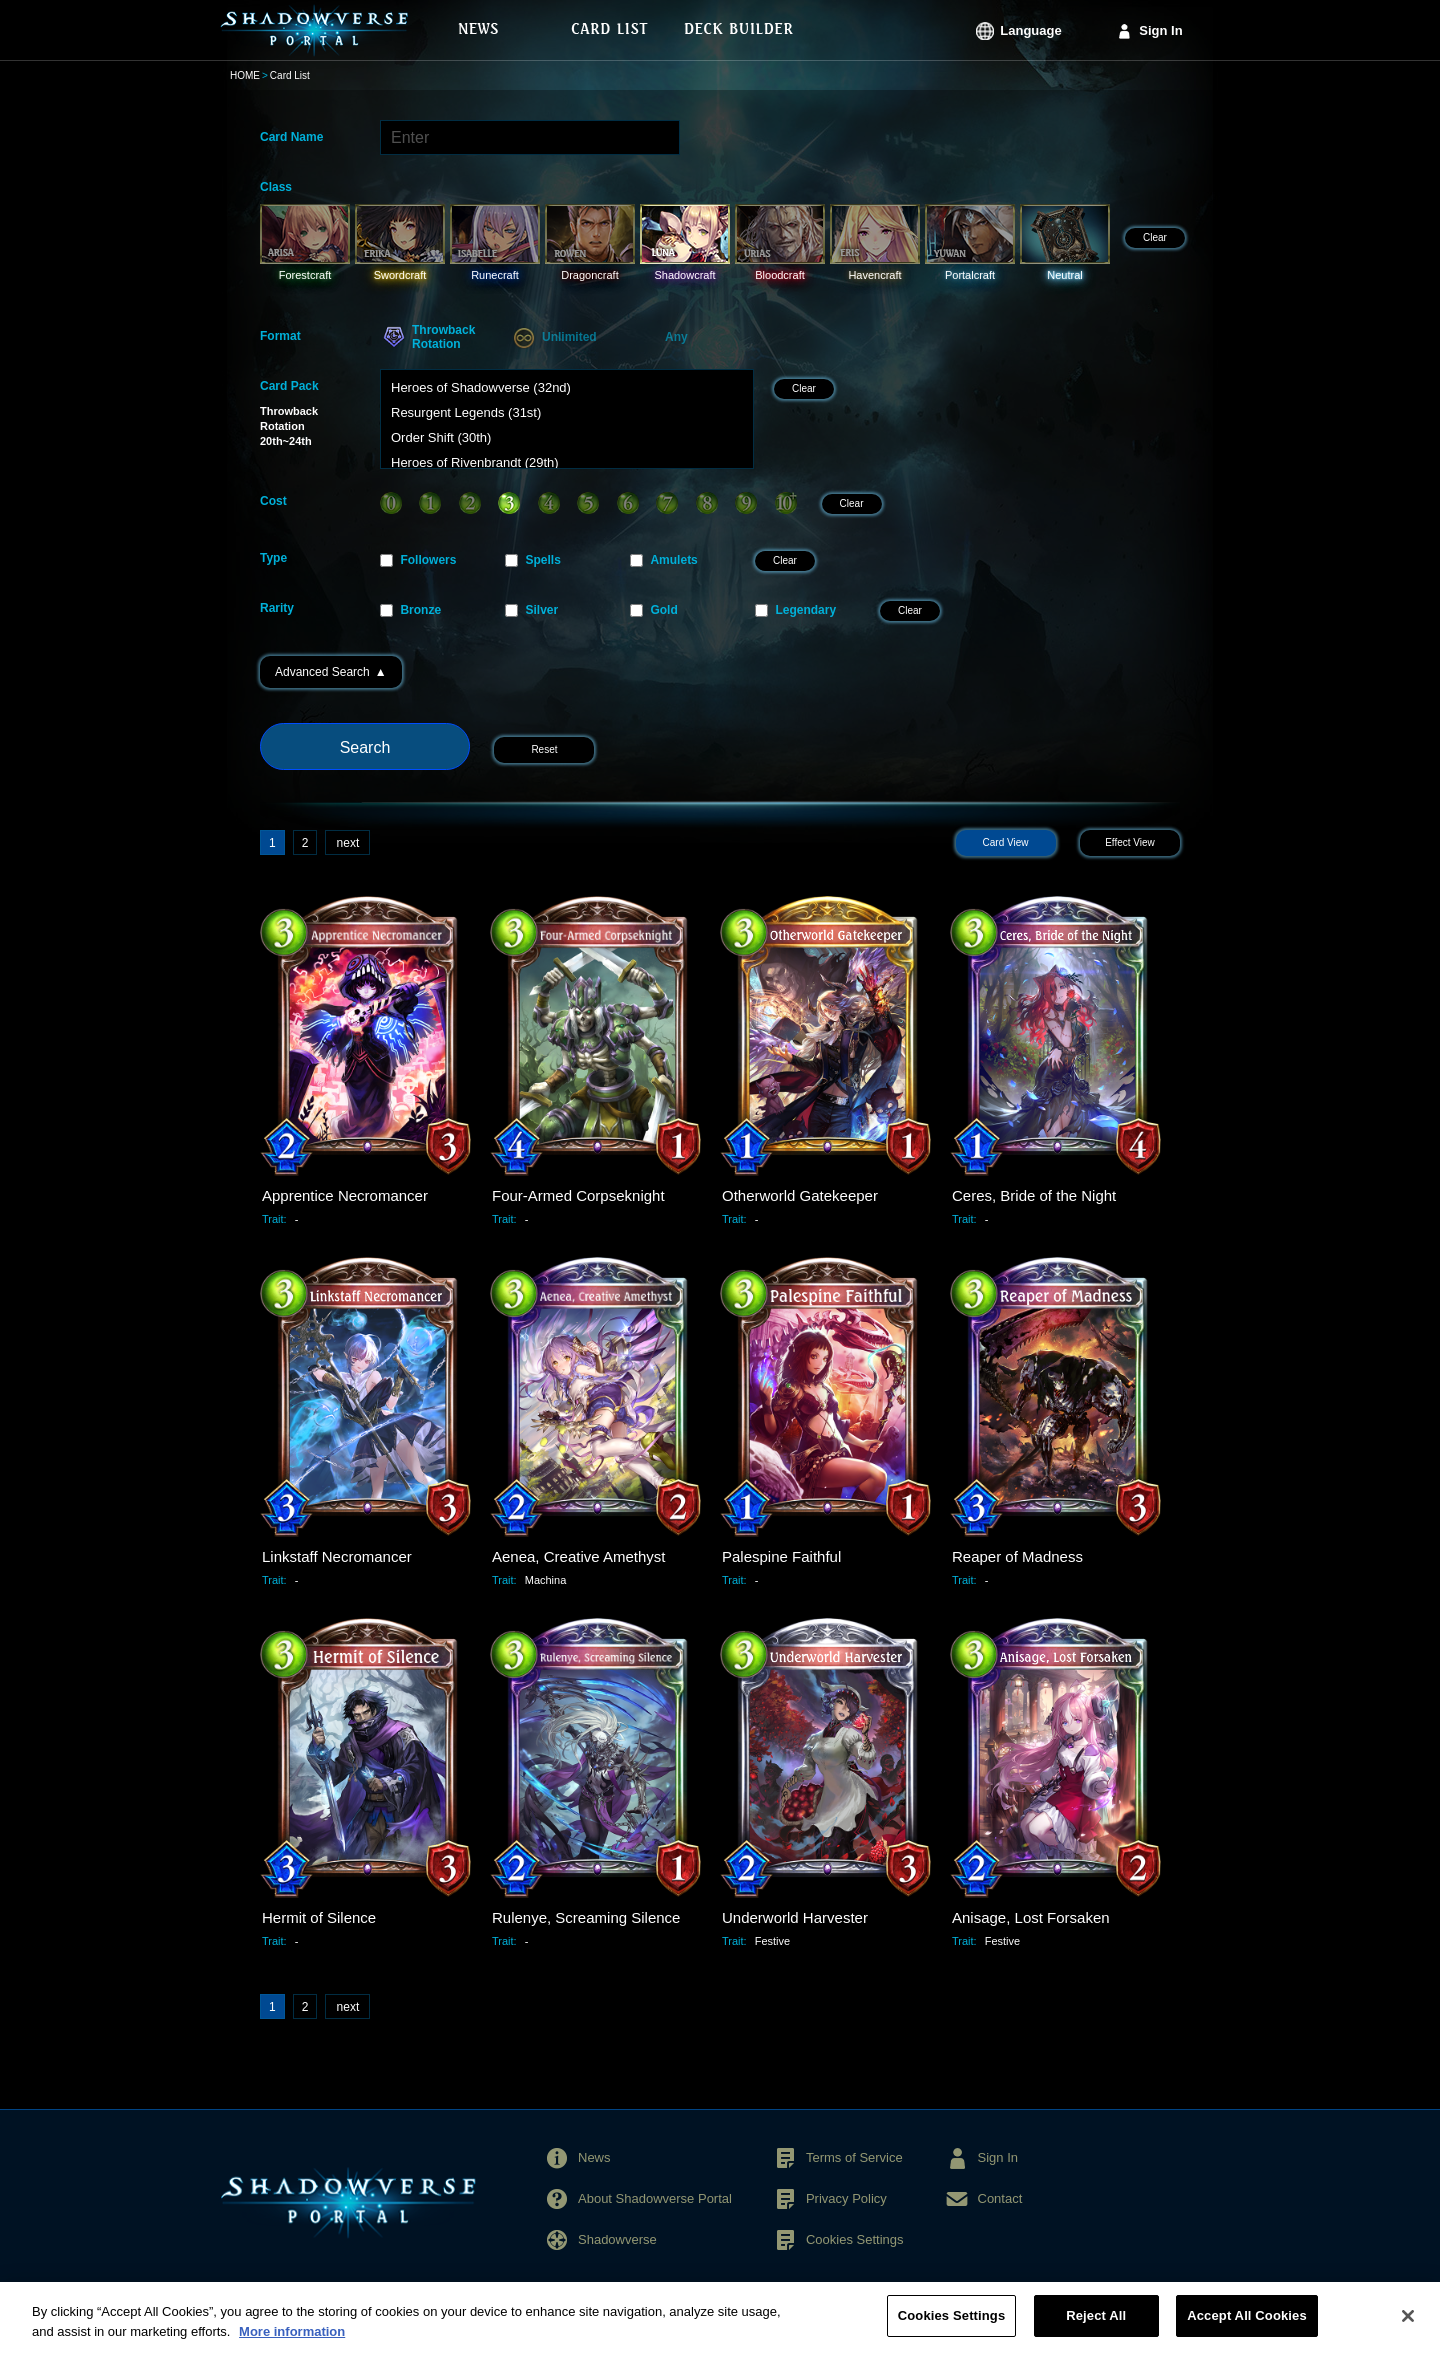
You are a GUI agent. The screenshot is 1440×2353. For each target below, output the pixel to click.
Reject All (1096, 2326)
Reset (544, 749)
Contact (1000, 2198)
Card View (1006, 842)
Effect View (1130, 842)
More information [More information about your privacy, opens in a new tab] (292, 2341)
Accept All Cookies (1247, 2326)
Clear (1155, 237)
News (594, 2157)
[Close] (1408, 2326)
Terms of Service (854, 2157)
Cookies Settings (855, 2239)
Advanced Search (331, 672)
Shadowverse (617, 2239)
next (348, 843)
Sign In (1160, 30)
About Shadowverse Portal (655, 2198)
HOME (245, 75)
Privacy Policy (846, 2198)
